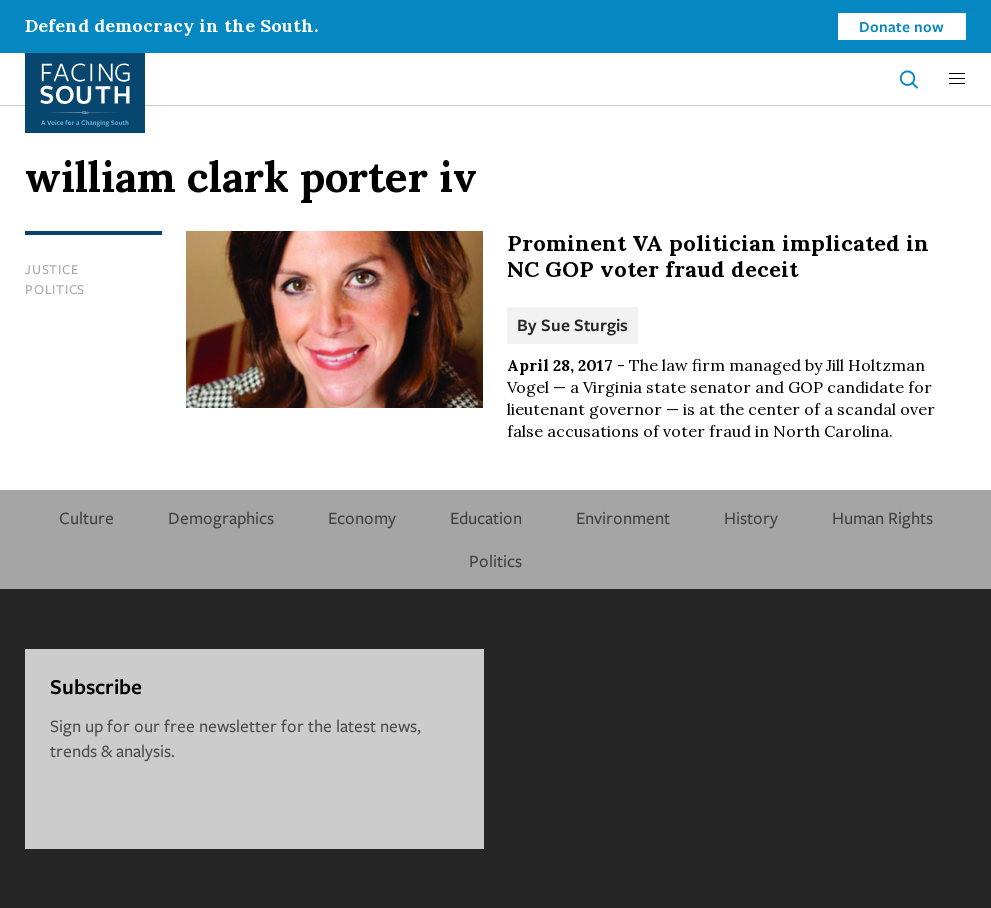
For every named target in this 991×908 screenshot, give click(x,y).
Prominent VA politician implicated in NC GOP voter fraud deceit (718, 256)
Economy (362, 517)
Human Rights (882, 517)
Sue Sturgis (584, 324)
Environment (623, 517)
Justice (51, 269)
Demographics (221, 517)
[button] (957, 79)
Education (486, 517)
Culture (86, 517)
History (751, 517)
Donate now (901, 26)
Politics (55, 289)
